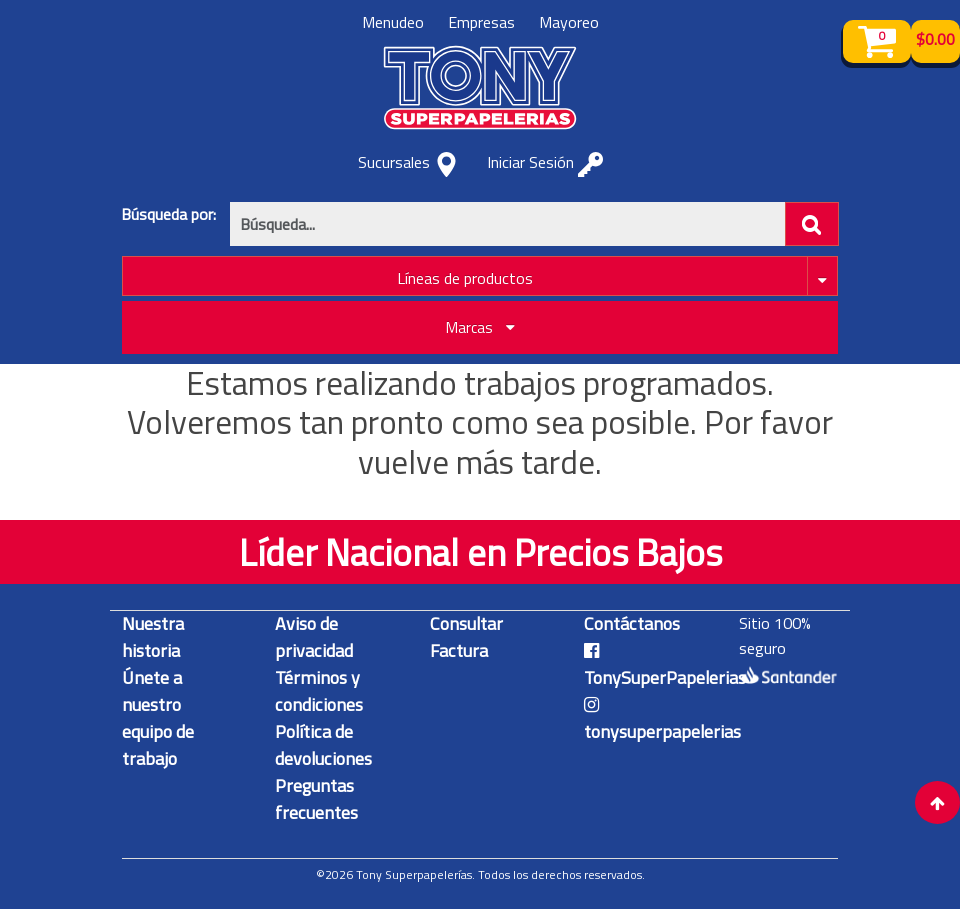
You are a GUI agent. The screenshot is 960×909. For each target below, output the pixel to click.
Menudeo (393, 22)
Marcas (480, 327)
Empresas (481, 22)
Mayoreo (569, 22)
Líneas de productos (465, 278)
